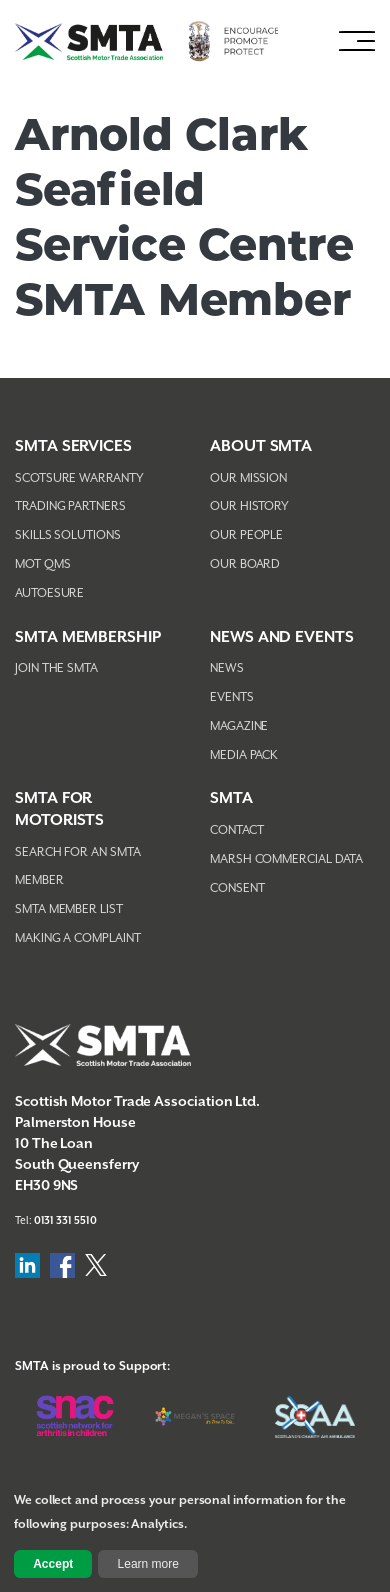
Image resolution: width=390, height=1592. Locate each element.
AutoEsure (49, 593)
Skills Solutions (68, 535)
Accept (53, 1564)
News (227, 668)
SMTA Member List (69, 909)
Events (232, 697)
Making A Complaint (78, 938)
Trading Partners (70, 506)
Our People (246, 535)
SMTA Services (73, 446)
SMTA (231, 798)
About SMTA (261, 446)
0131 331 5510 (65, 1221)
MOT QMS (42, 564)
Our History (249, 506)
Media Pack (244, 755)
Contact (236, 830)
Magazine (239, 726)
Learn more (148, 1564)
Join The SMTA (56, 668)
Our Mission (248, 478)
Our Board (245, 564)
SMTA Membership (88, 637)
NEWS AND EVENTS (282, 637)
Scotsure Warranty (79, 478)
